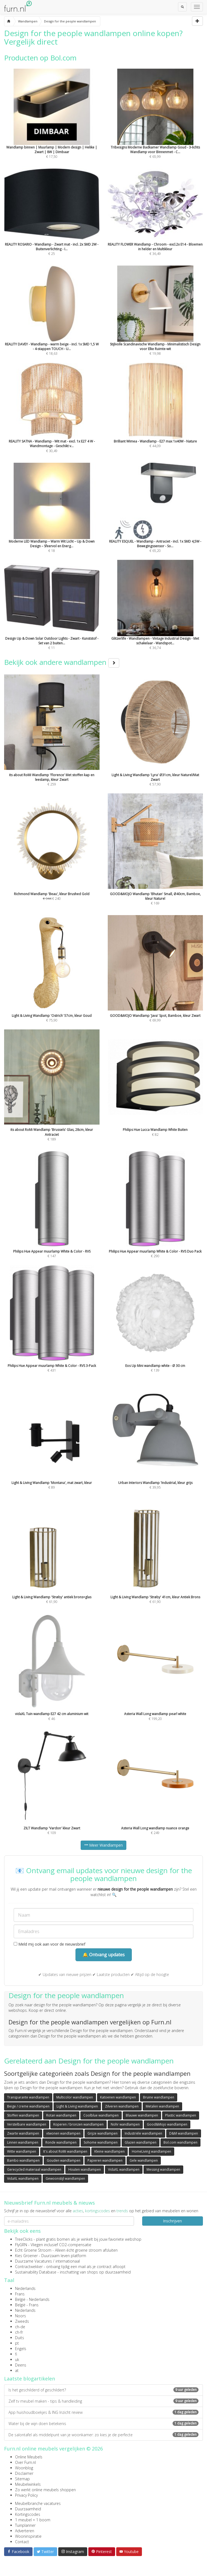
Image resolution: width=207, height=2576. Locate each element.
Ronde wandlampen (61, 2142)
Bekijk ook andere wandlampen (61, 662)
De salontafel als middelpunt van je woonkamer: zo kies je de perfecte (103, 2434)
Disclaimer (24, 2473)
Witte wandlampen (21, 2151)
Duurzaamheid (28, 2508)
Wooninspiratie (28, 2536)
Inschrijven (172, 2220)
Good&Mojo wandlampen (167, 2124)
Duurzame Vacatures (33, 2261)
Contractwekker (29, 2266)
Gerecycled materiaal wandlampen (34, 2169)
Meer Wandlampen (103, 1845)
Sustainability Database (35, 2272)
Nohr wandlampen (125, 2124)
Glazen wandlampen (140, 2142)
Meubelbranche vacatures (38, 2503)
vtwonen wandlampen (63, 2133)
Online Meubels (28, 2456)
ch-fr (19, 2332)
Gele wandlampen (144, 2160)
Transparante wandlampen (28, 2097)
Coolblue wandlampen (101, 2115)
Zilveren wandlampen (122, 2106)
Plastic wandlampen (180, 2115)
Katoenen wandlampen (118, 2097)
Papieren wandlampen (105, 2160)
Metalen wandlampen (162, 2106)
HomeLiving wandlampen (151, 2151)
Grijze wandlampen (103, 2133)
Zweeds (22, 2321)
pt (17, 2343)
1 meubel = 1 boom (32, 2519)
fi (16, 2354)
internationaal (68, 2261)
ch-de (20, 2326)
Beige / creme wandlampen (28, 2106)
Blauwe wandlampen (142, 2115)
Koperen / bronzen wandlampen (78, 2124)
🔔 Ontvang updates (104, 1955)
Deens (20, 2365)
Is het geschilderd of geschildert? (103, 2389)
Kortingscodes (27, 2514)
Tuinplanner (25, 2525)
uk (17, 2359)
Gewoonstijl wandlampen (65, 2178)
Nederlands (25, 2288)
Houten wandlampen (84, 2169)
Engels (20, 2348)
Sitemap (22, 2478)
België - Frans (27, 2304)
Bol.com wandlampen (180, 2142)
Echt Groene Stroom (33, 2250)
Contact (22, 2541)
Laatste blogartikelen (29, 2378)
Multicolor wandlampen (74, 2097)
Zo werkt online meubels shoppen (45, 2489)
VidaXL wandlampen (123, 2169)
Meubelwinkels (28, 2484)
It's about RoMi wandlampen (65, 2151)
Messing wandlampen (163, 2169)
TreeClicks (24, 2239)
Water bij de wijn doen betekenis (103, 2423)
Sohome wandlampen (101, 2142)
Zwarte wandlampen (23, 2133)
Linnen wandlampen (22, 2142)
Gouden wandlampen (63, 2160)
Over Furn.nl (25, 2462)
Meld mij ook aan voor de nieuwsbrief (49, 1944)
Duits (19, 2337)
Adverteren (24, 2530)
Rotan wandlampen (61, 2115)
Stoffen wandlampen (23, 2115)
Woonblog (24, 2467)
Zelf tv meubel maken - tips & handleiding (103, 2401)
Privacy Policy (26, 2495)
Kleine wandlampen (109, 2151)
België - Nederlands (32, 2299)
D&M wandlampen (183, 2133)
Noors (20, 2315)
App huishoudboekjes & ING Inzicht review (103, 2412)
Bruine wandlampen (158, 2097)
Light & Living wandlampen (77, 2106)
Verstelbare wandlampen (26, 2124)
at (17, 2370)
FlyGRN (21, 2244)
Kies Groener (26, 2255)
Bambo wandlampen (23, 2160)
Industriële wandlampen (143, 2133)
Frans (20, 2293)
